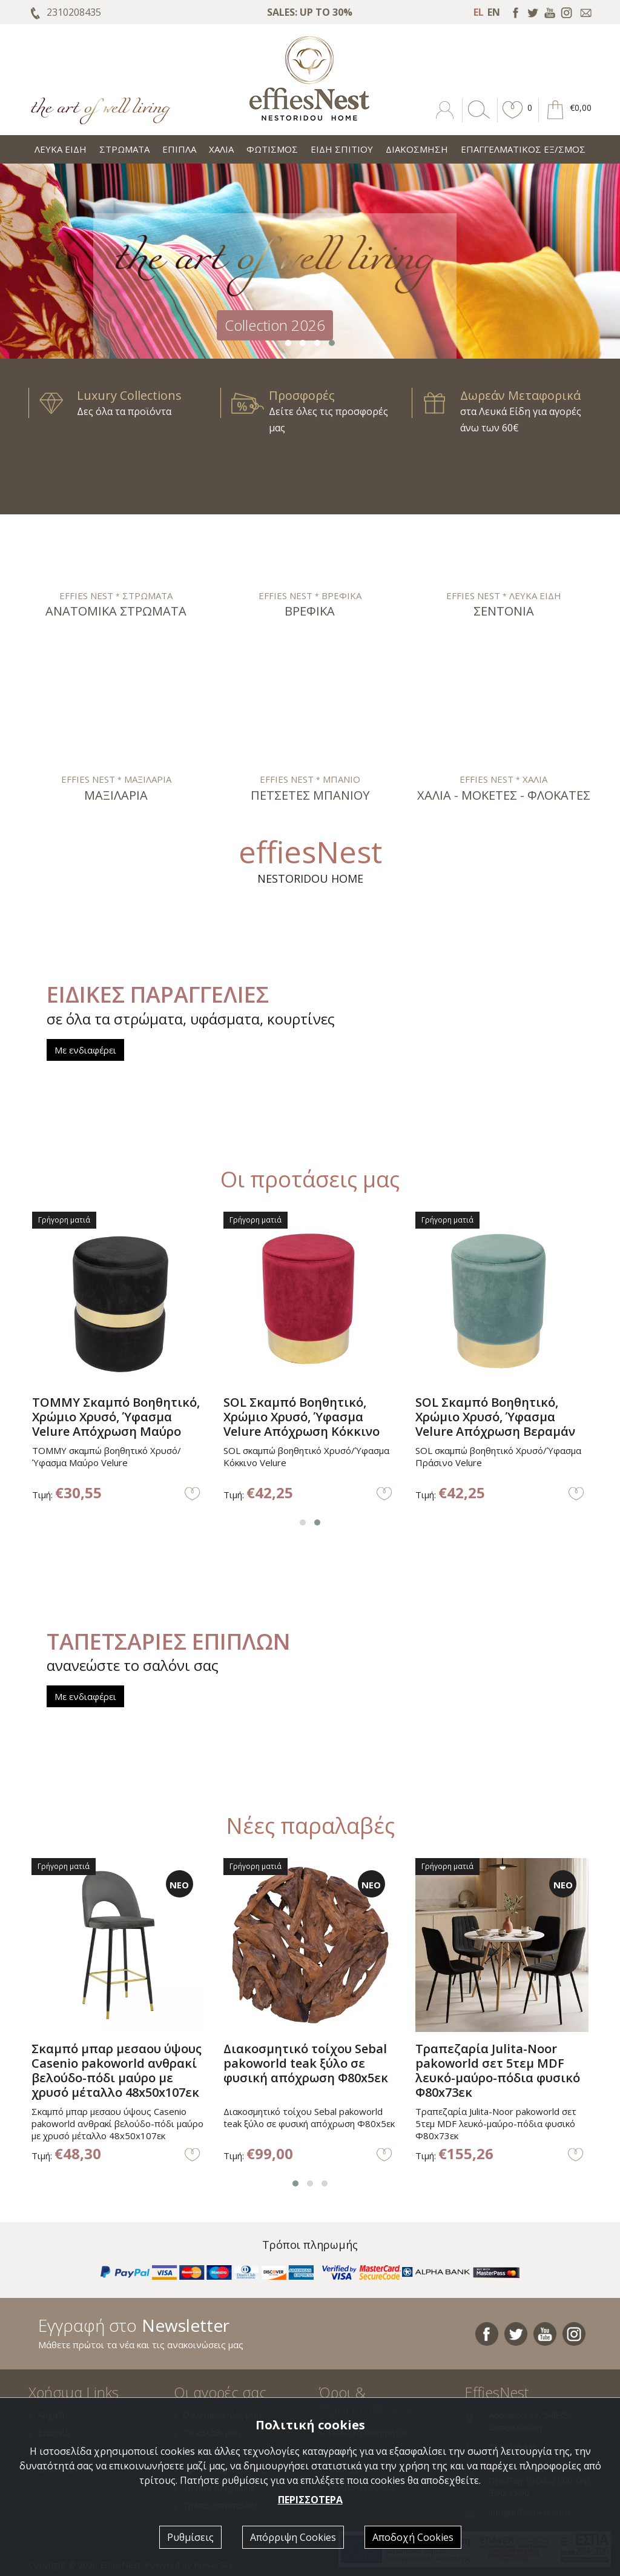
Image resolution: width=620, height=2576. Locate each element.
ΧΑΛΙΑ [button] (221, 149)
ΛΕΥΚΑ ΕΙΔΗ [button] (61, 149)
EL (478, 12)
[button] (512, 119)
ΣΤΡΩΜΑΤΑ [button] (124, 149)
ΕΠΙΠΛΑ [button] (179, 149)
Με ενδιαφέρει (85, 1050)
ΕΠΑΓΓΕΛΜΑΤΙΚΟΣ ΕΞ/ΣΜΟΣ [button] (523, 149)
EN (493, 12)
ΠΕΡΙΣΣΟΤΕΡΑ (310, 2499)
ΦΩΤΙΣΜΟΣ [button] (272, 149)
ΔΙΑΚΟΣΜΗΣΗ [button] (417, 149)
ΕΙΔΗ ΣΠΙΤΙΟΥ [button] (342, 149)
